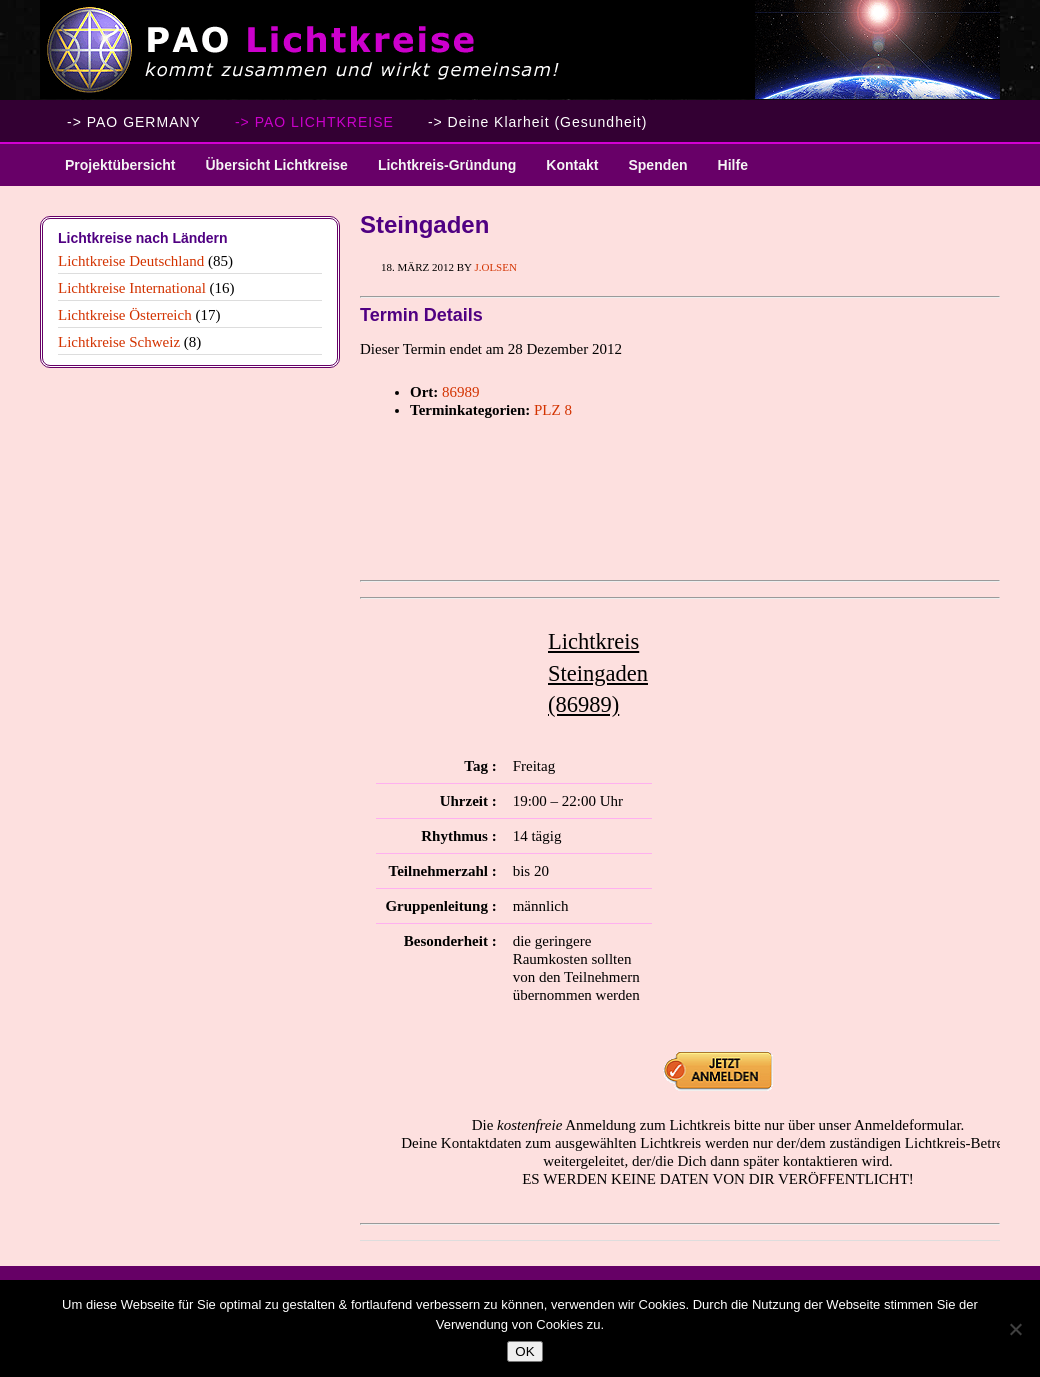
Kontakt (572, 165)
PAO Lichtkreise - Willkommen (520, 50)
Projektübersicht (112, 171)
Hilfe (733, 165)
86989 (461, 392)
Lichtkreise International (132, 288)
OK (524, 1351)
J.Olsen (495, 267)
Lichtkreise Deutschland (131, 261)
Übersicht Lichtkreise (268, 171)
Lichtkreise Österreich (125, 315)
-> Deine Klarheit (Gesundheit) (538, 122)
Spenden (657, 165)
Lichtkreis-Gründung (439, 171)
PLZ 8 (553, 410)
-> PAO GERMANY (134, 122)
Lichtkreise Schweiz (119, 342)
